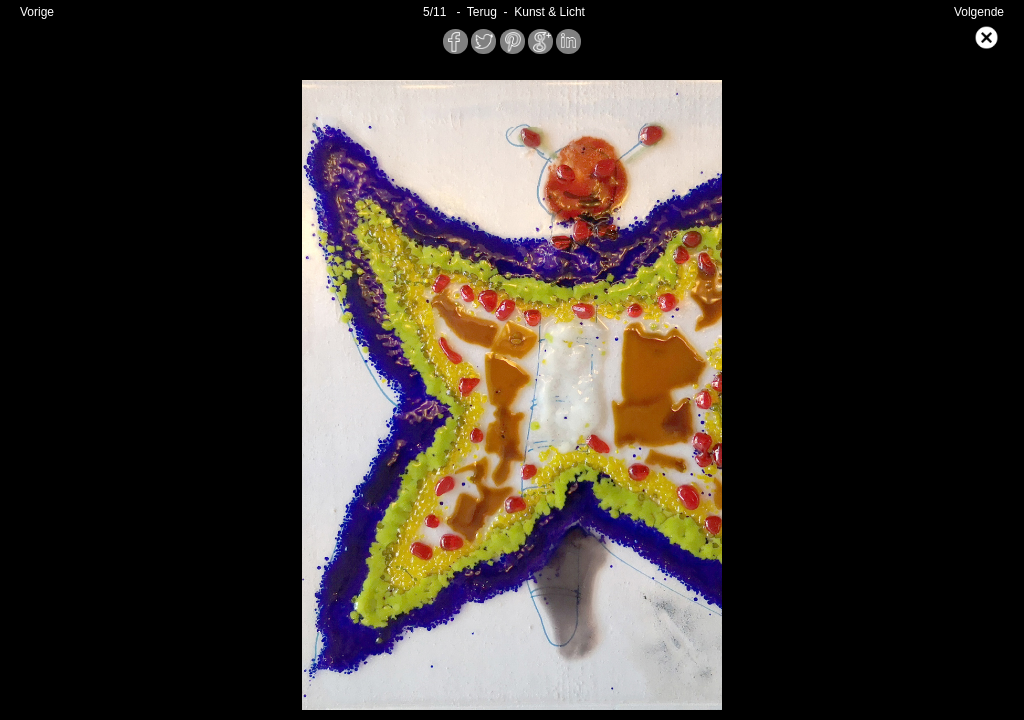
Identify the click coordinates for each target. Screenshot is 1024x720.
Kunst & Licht (549, 12)
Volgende (979, 12)
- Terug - (482, 12)
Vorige (37, 12)
